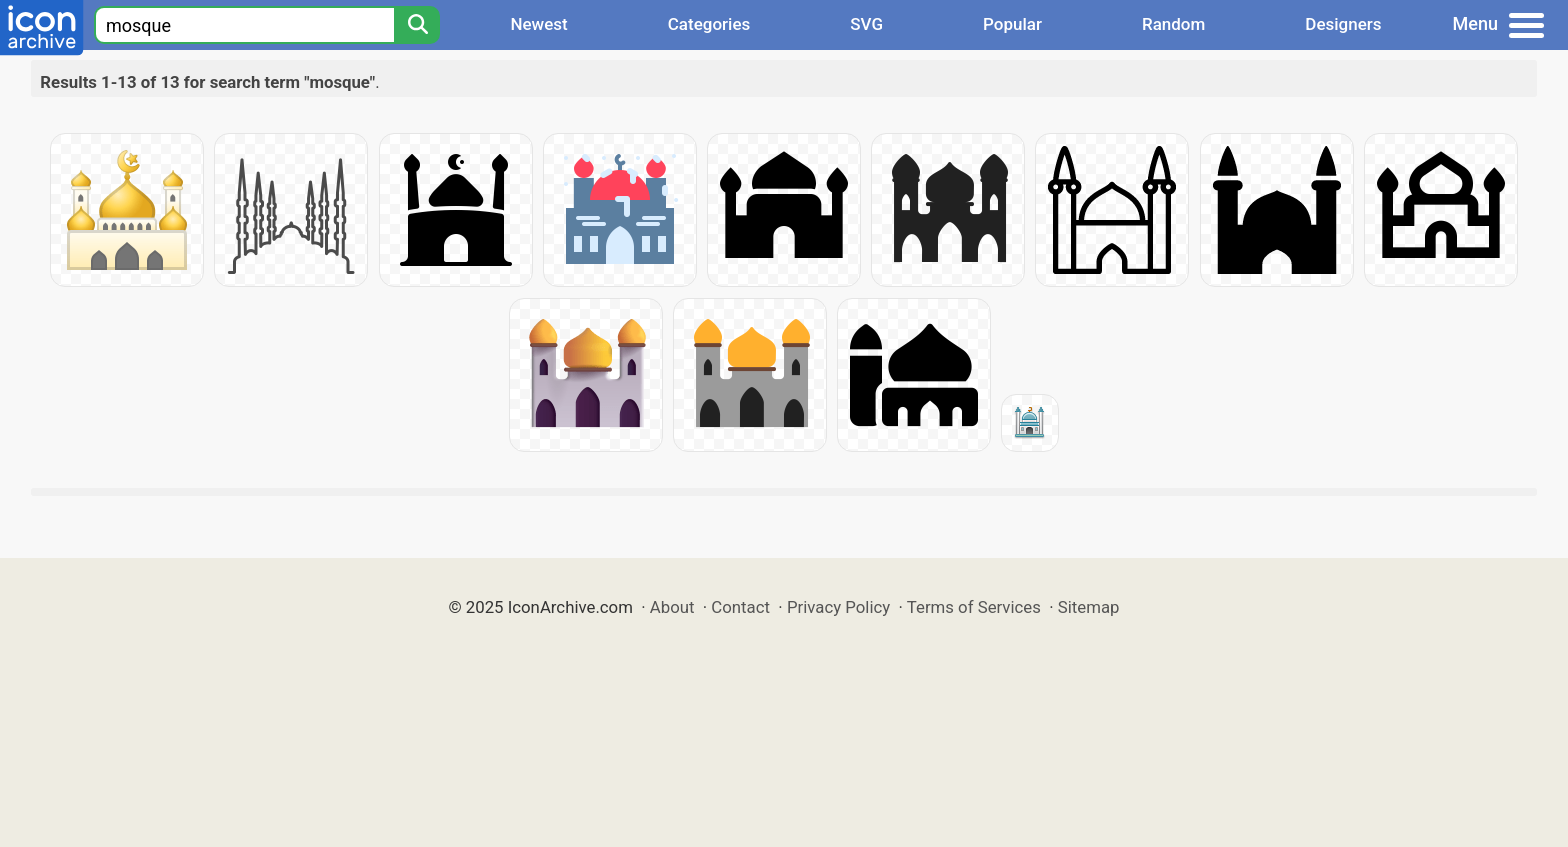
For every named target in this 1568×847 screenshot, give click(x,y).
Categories (709, 24)
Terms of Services (974, 607)
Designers (1343, 24)
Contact (740, 607)
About (672, 607)
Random (1173, 24)
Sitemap (1089, 607)
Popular (1012, 24)
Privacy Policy (838, 607)
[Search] (417, 25)
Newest (538, 24)
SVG (866, 24)
